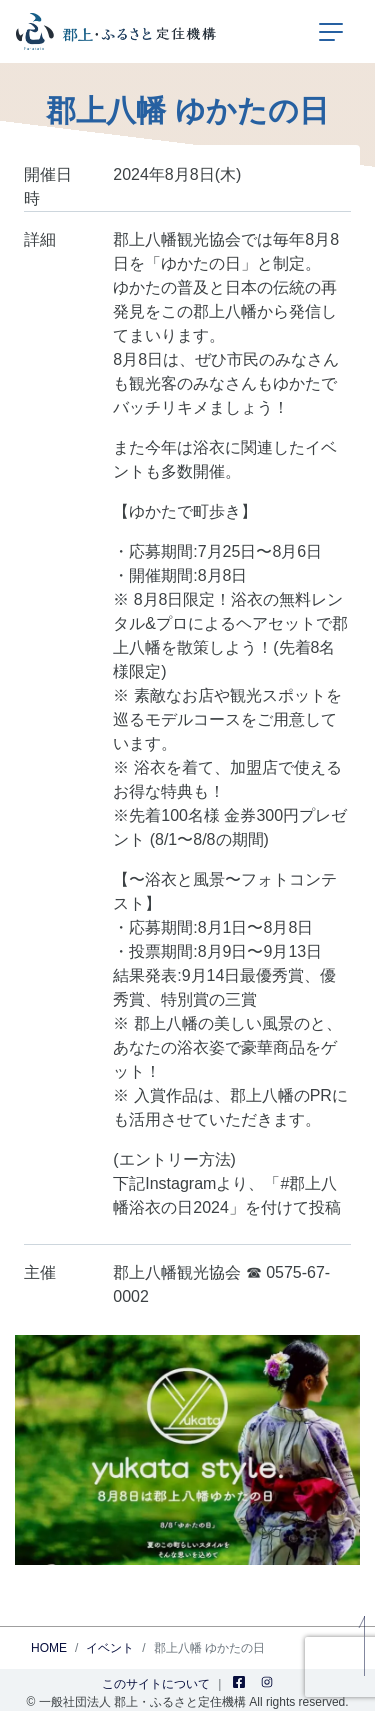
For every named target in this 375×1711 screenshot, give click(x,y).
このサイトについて (156, 1684)
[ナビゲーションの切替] (331, 32)
